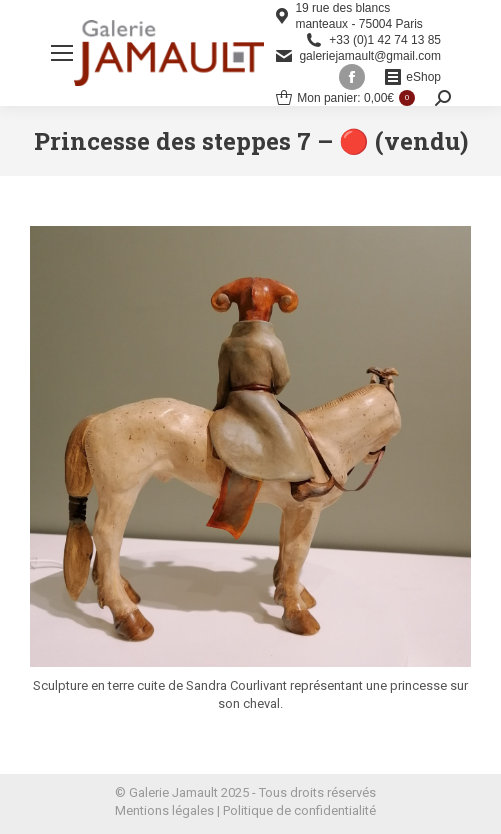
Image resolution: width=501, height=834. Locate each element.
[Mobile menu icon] (62, 53)
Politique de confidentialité (299, 810)
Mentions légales (164, 810)
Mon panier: (345, 98)
